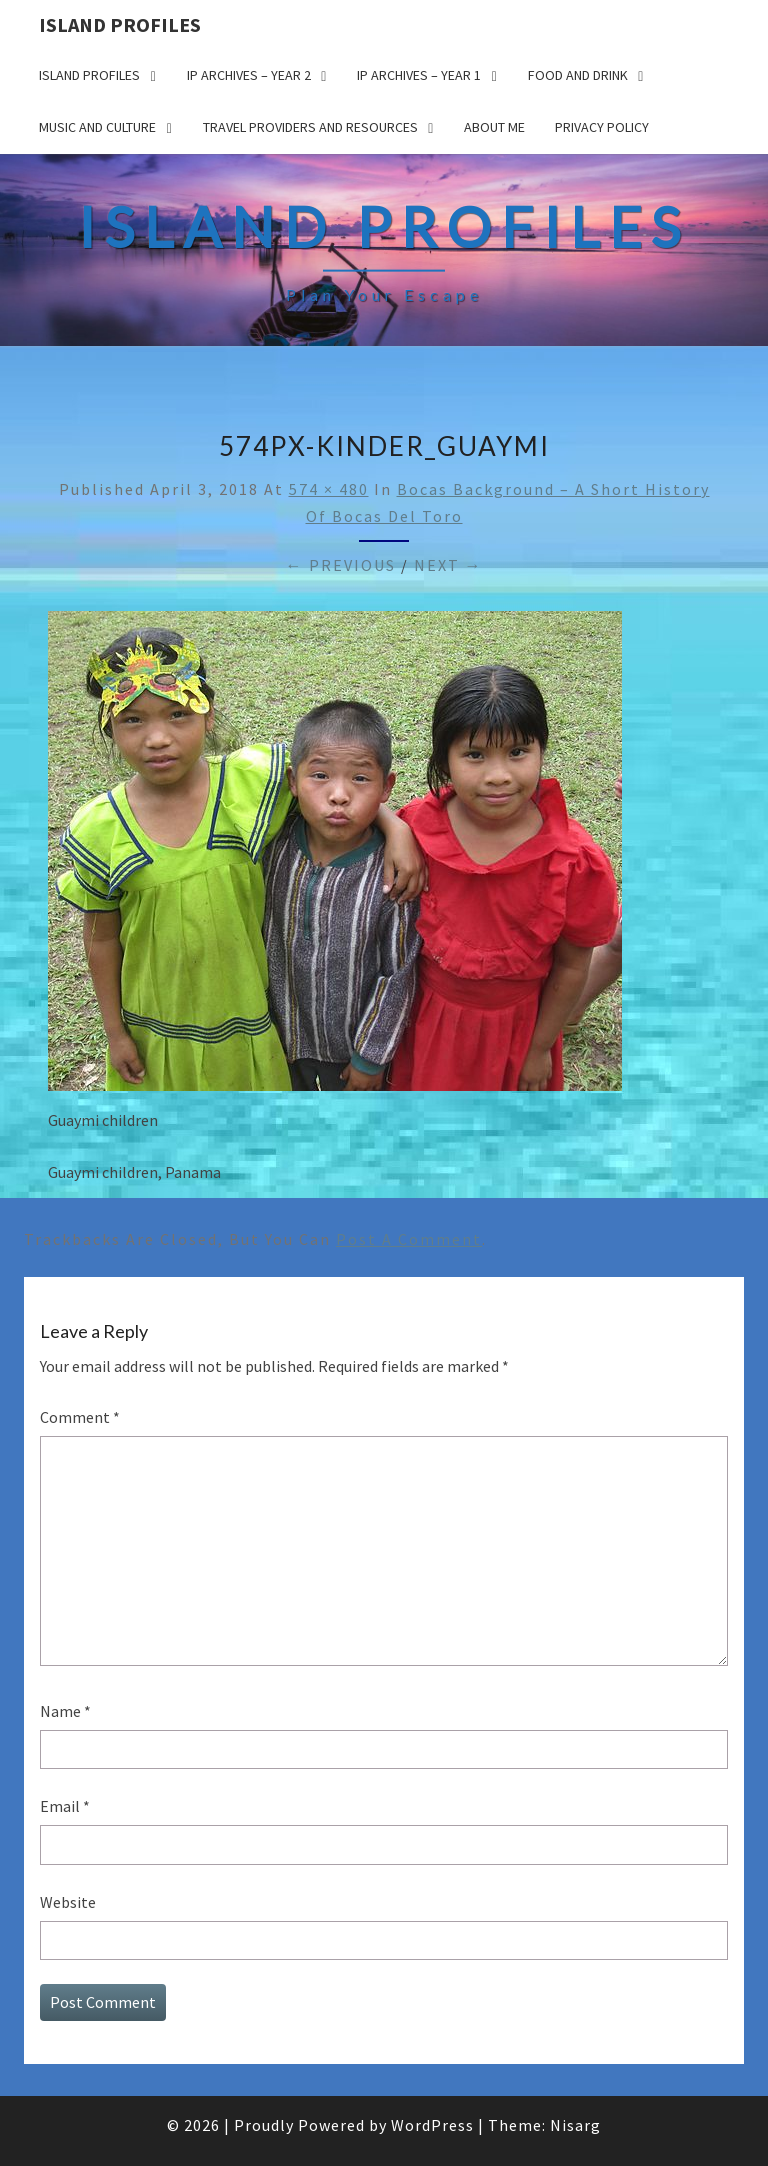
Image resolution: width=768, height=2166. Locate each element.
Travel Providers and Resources (310, 127)
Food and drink (578, 75)
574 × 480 (329, 489)
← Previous (341, 565)
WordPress (432, 2125)
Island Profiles (120, 24)
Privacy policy (602, 127)
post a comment (409, 1239)
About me (494, 127)
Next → (448, 565)
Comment (80, 1417)
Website (68, 1902)
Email (65, 1806)
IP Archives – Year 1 (419, 75)
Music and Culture (97, 127)
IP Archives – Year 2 (249, 75)
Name (65, 1711)
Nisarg (575, 2125)
